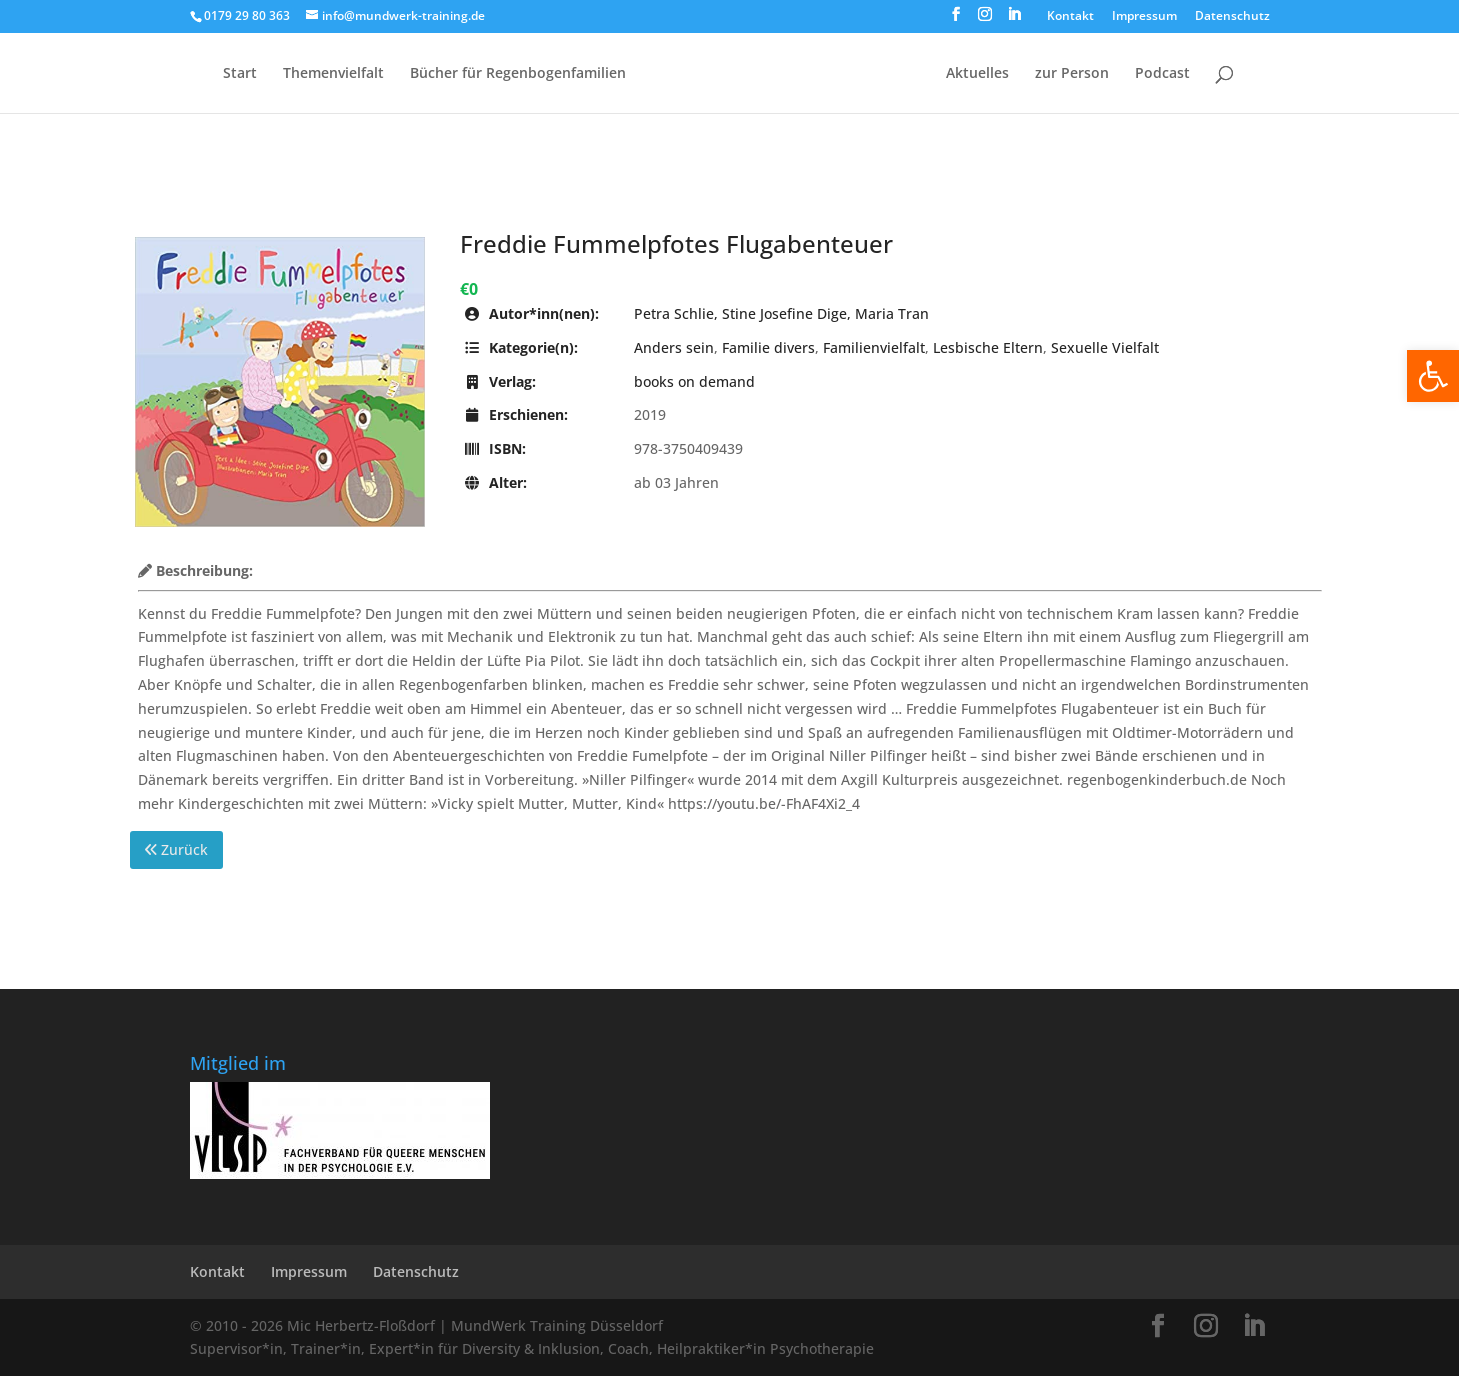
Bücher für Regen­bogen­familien (518, 74)
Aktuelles (977, 74)
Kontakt (1070, 17)
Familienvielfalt (874, 347)
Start (240, 74)
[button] (1433, 376)
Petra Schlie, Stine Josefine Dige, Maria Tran (781, 313)
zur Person (1072, 74)
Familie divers (768, 347)
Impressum (1144, 17)
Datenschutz (1232, 17)
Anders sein (674, 347)
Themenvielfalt (333, 74)
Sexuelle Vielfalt (1105, 347)
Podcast (1162, 74)
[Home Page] (784, 89)
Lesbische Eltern (988, 347)
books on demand (694, 381)
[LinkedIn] (1014, 20)
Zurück (176, 849)
